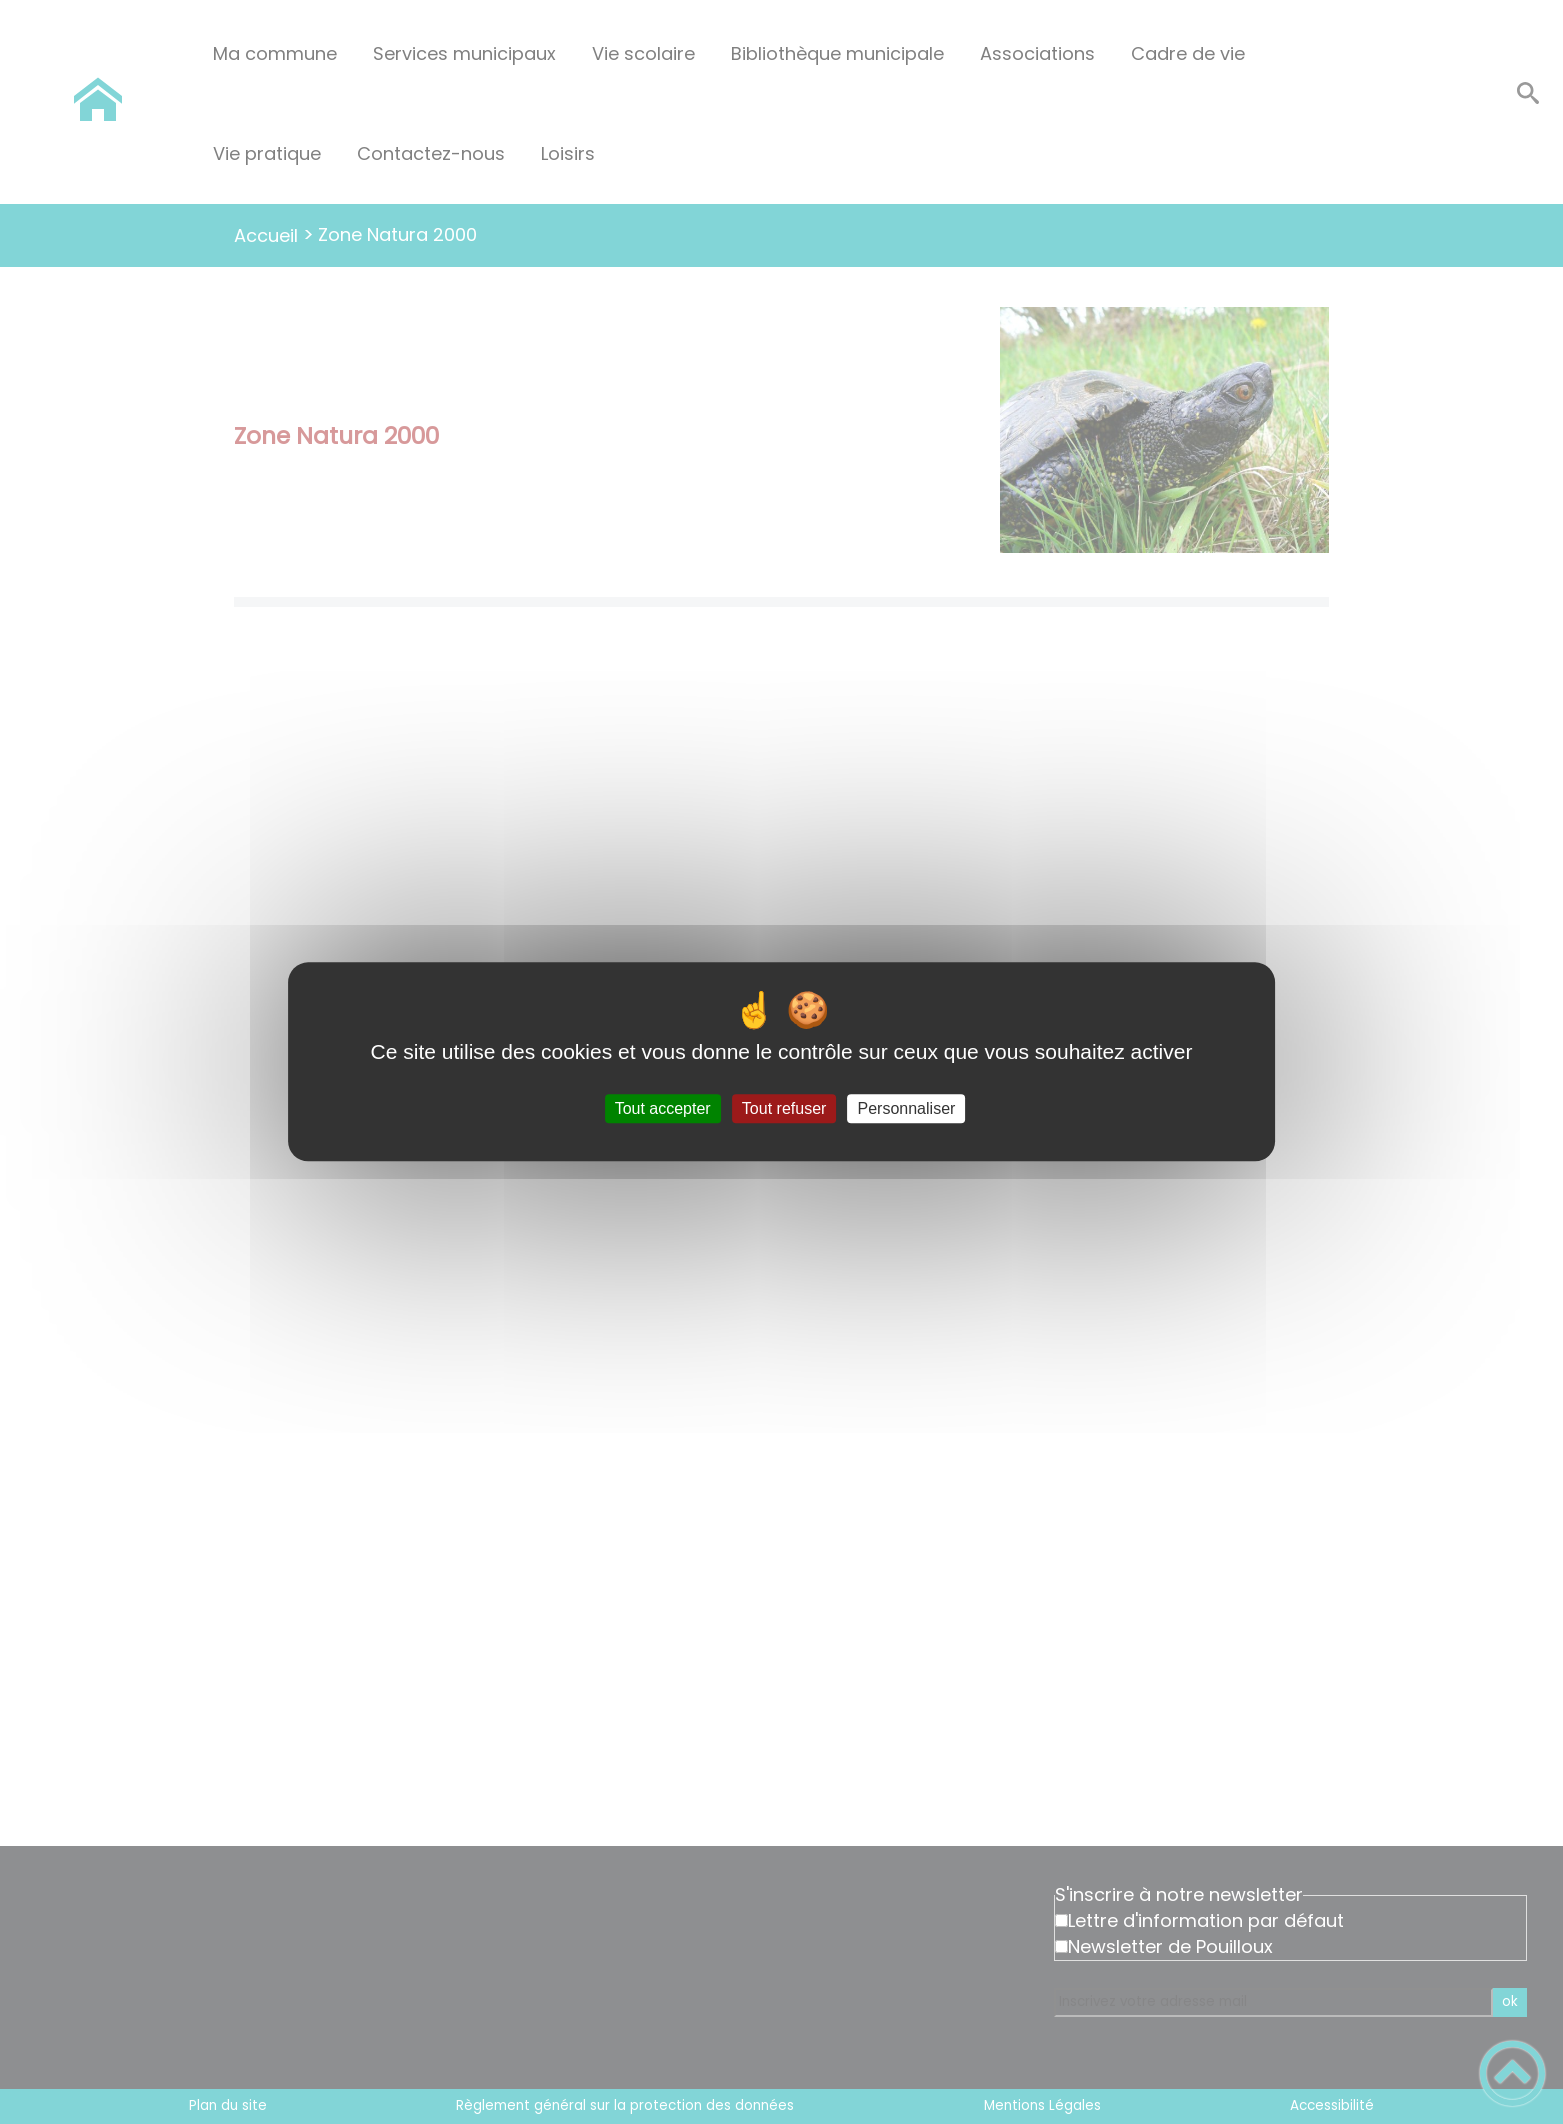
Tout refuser (784, 1108)
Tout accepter (663, 1108)
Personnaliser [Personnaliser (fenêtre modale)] (907, 1108)
